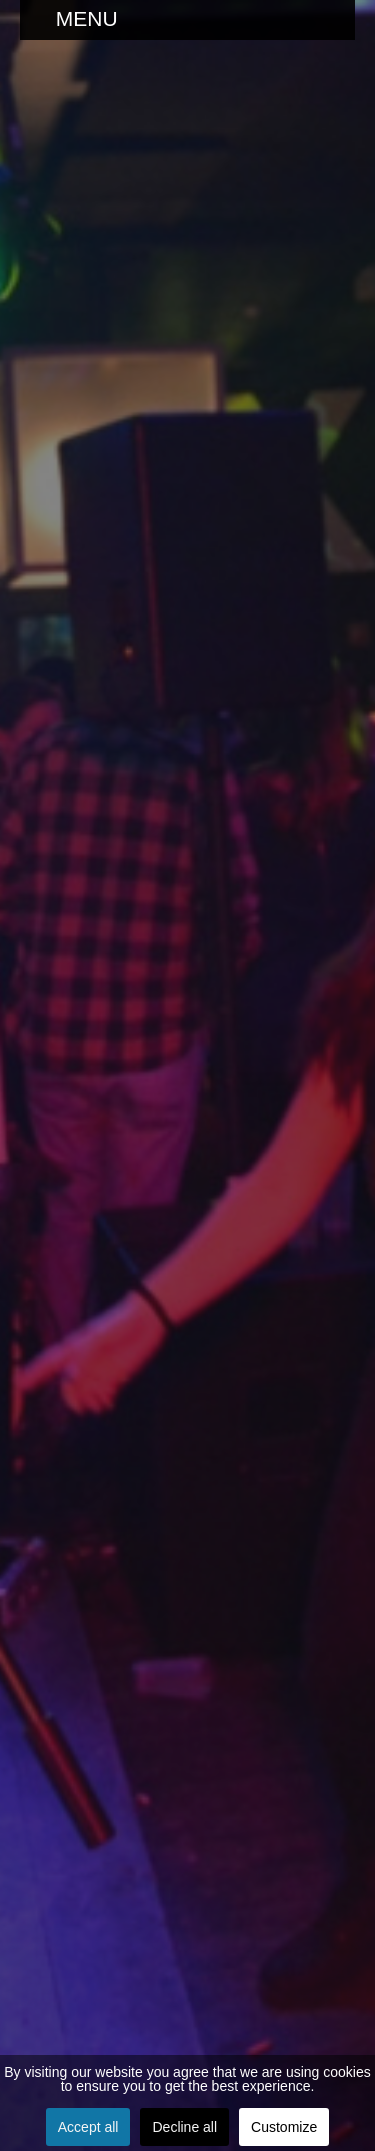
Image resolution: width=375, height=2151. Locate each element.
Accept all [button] (88, 2127)
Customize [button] (284, 2127)
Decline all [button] (184, 2127)
